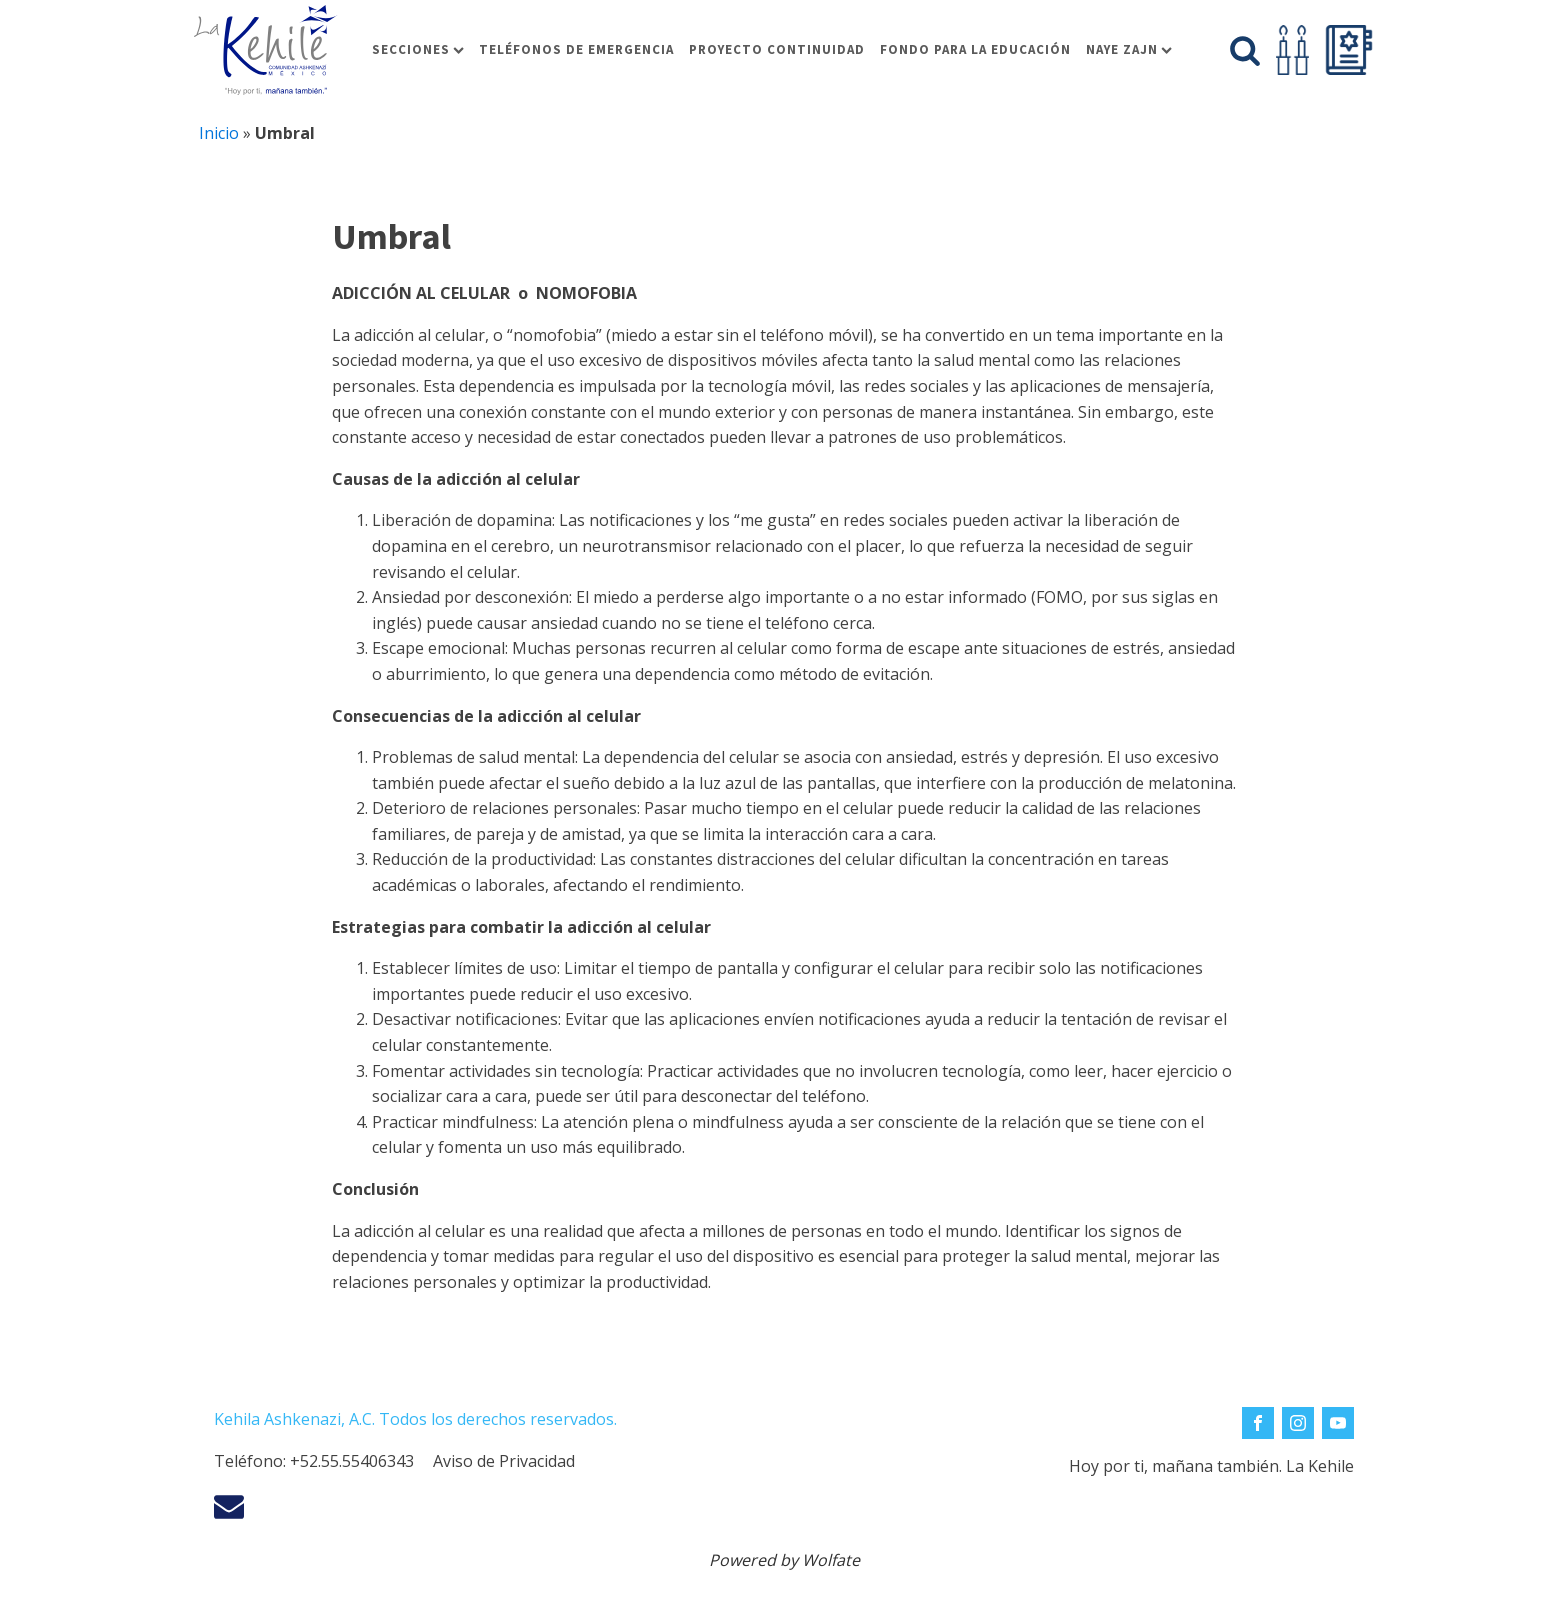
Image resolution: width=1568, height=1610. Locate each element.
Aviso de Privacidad (504, 1461)
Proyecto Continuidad (777, 49)
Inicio (219, 133)
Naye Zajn (1129, 49)
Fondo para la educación (975, 49)
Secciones (418, 49)
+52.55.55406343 (352, 1461)
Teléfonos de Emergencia (576, 49)
